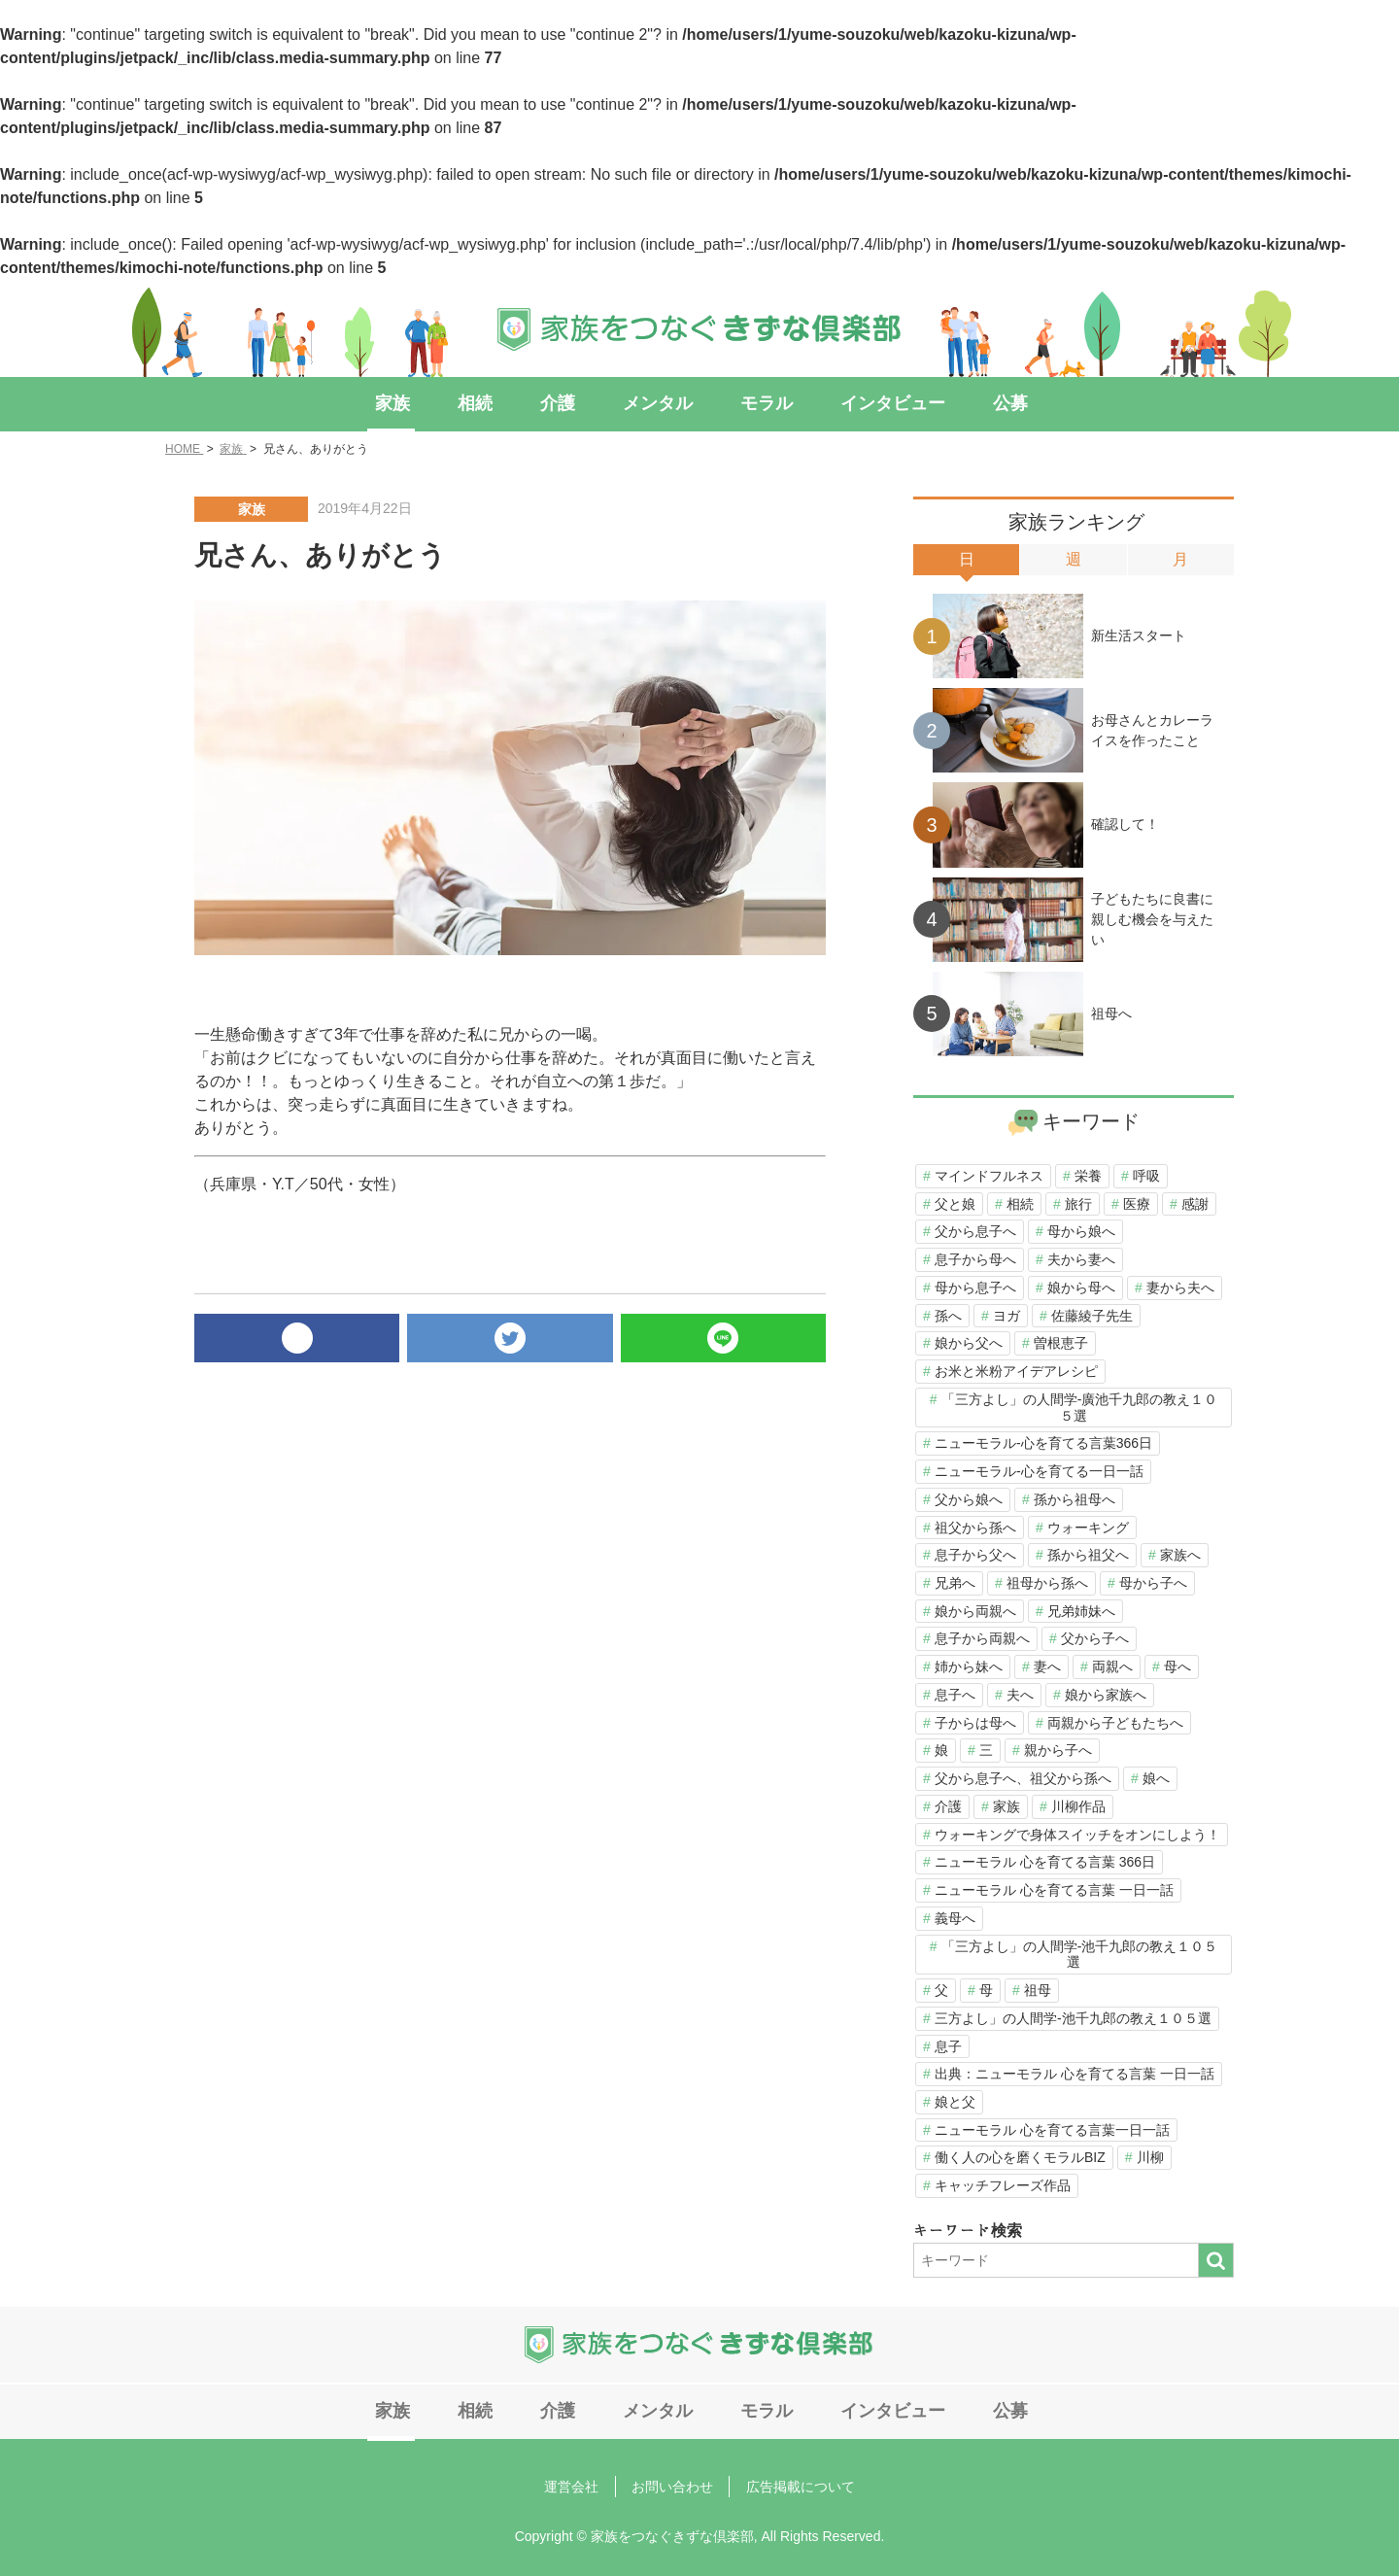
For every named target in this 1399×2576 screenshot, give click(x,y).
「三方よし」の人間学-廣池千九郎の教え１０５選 (1079, 1407)
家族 (428, 403)
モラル (752, 403)
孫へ (948, 1315)
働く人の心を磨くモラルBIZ (1020, 2157)
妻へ (1047, 1666)
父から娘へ (969, 1499)
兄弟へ (955, 1583)
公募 (970, 403)
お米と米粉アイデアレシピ (1016, 1371)
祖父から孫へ (975, 1527)
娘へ (1156, 1778)
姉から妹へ (969, 1666)
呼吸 (1146, 1176)
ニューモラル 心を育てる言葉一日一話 (1052, 2130)
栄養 (1088, 1176)
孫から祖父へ (1088, 1555)
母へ (1177, 1666)
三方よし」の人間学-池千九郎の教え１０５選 (1073, 2018)
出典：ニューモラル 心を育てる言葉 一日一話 (1074, 2073)
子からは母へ (975, 1723)
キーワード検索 (967, 2230)
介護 (568, 403)
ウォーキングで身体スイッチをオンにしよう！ (1077, 1834)
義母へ (955, 1918)
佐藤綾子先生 (1092, 1315)
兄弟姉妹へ (1081, 1611)
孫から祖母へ (1074, 1499)
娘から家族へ (1105, 1694)
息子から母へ (975, 1259)
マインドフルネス (989, 1176)
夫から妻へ (1081, 1259)
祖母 (1037, 1990)
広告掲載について (791, 2483)
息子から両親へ (982, 1638)
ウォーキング (1088, 1527)
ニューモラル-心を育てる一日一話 (1039, 1471)
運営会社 (580, 2483)
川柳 (1150, 2157)
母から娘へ (1081, 1231)
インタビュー (865, 403)
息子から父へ (975, 1555)
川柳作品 (1078, 1806)
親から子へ (1058, 1750)
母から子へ (1153, 1583)
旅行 (1078, 1204)
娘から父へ (969, 1343)
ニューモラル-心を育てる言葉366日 (1043, 1443)
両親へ (1112, 1666)
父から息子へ (975, 1231)
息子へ (955, 1694)
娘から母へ (1081, 1287)
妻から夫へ (1180, 1287)
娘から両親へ (975, 1611)
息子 (948, 2046)
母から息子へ (975, 1287)
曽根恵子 (1061, 1343)
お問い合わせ (672, 2483)
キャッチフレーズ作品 (1003, 2185)
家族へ (1180, 1555)
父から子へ (1095, 1638)
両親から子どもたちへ (1115, 1723)
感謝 (1195, 1204)
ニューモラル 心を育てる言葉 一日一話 (1054, 1890)
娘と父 (955, 2102)
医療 (1136, 1204)
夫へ (1020, 1694)
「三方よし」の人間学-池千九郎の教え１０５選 (1079, 1955)
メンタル (656, 403)
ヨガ (1006, 1315)
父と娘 (955, 1204)
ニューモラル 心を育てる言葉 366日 (1045, 1862)
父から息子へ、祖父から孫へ (1023, 1778)
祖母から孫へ (1047, 1583)
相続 (498, 403)
